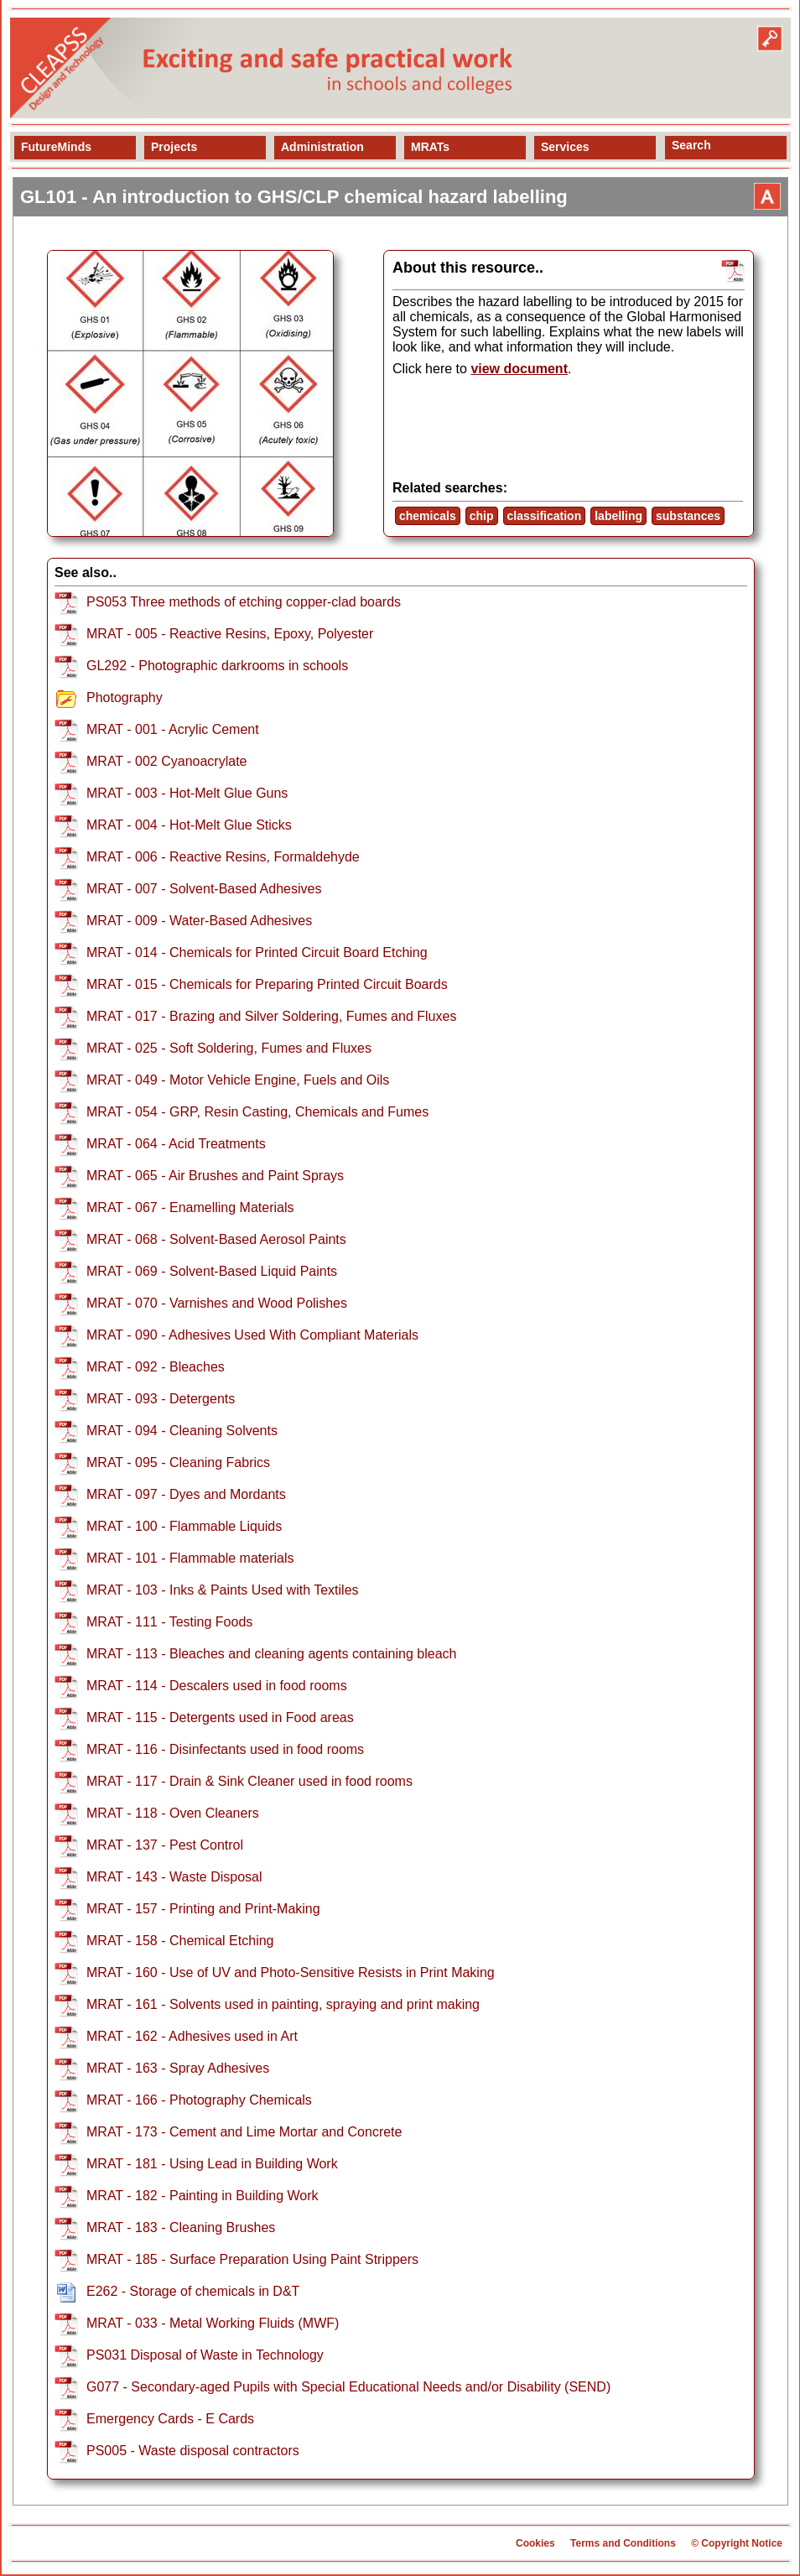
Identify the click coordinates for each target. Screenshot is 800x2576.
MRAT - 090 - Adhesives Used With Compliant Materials (252, 1335)
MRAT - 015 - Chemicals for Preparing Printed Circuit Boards (267, 984)
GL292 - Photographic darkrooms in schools (217, 665)
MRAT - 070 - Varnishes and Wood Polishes (216, 1303)
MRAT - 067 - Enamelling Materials (190, 1207)
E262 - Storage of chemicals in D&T (192, 2291)
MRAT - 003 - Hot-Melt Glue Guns (187, 793)
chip (482, 516)
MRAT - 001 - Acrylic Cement (172, 729)
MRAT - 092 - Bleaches (155, 1367)
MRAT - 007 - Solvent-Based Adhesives (203, 889)
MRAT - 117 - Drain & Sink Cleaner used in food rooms (249, 1781)
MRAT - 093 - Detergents (160, 1399)
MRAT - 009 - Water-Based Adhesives (199, 920)
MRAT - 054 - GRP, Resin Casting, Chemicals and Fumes (257, 1112)
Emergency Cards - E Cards (170, 2419)
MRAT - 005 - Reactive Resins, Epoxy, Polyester (229, 634)
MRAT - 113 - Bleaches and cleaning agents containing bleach (271, 1654)
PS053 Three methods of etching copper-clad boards (243, 602)
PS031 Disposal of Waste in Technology (205, 2355)
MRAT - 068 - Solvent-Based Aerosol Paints (216, 1239)
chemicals (427, 516)
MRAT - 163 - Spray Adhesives (177, 2068)
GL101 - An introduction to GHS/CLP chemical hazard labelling (294, 196)
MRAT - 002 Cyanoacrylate (166, 761)
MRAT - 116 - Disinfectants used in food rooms (225, 1749)
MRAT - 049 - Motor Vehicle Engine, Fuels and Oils (237, 1080)
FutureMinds (56, 147)
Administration (322, 147)
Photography (124, 697)
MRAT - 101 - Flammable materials (190, 1558)
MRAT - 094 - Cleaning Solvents (182, 1430)
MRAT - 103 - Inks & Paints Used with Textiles (222, 1590)
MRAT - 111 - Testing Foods (169, 1622)
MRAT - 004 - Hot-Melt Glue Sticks (189, 825)
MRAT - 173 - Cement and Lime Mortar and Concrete (244, 2132)
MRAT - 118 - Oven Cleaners (172, 1813)
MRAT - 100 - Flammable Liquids (184, 1526)
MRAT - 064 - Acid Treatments (176, 1144)
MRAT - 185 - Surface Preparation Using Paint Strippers (252, 2259)
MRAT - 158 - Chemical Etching (179, 1940)
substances (688, 516)
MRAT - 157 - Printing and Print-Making (203, 1909)
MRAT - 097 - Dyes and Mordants (186, 1494)
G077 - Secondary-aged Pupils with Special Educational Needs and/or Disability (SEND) (348, 2387)
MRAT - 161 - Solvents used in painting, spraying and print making (283, 2004)
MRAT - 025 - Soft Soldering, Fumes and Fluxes (228, 1048)
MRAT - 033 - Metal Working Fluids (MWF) (212, 2323)
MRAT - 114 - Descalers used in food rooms (216, 1685)
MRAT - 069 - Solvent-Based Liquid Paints (211, 1271)
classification (544, 516)
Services (565, 147)
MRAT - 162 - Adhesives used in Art (192, 2036)
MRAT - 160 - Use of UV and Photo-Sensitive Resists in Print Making (290, 1972)
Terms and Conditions (623, 2543)
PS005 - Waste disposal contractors (192, 2450)
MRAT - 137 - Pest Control (164, 1845)
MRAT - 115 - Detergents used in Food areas (220, 1717)
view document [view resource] (519, 369)
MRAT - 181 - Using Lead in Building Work (212, 2164)
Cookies (535, 2543)
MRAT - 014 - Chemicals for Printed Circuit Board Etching (257, 952)
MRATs (430, 147)
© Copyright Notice (736, 2543)
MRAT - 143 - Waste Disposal (174, 1877)
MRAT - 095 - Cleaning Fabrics (178, 1462)
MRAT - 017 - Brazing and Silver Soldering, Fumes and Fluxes (271, 1016)
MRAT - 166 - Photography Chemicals (199, 2100)
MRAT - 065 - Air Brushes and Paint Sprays (215, 1175)
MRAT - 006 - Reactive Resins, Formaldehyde (223, 857)
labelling (618, 516)
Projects (174, 147)
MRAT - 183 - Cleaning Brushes (180, 2227)
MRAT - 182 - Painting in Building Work (202, 2195)
